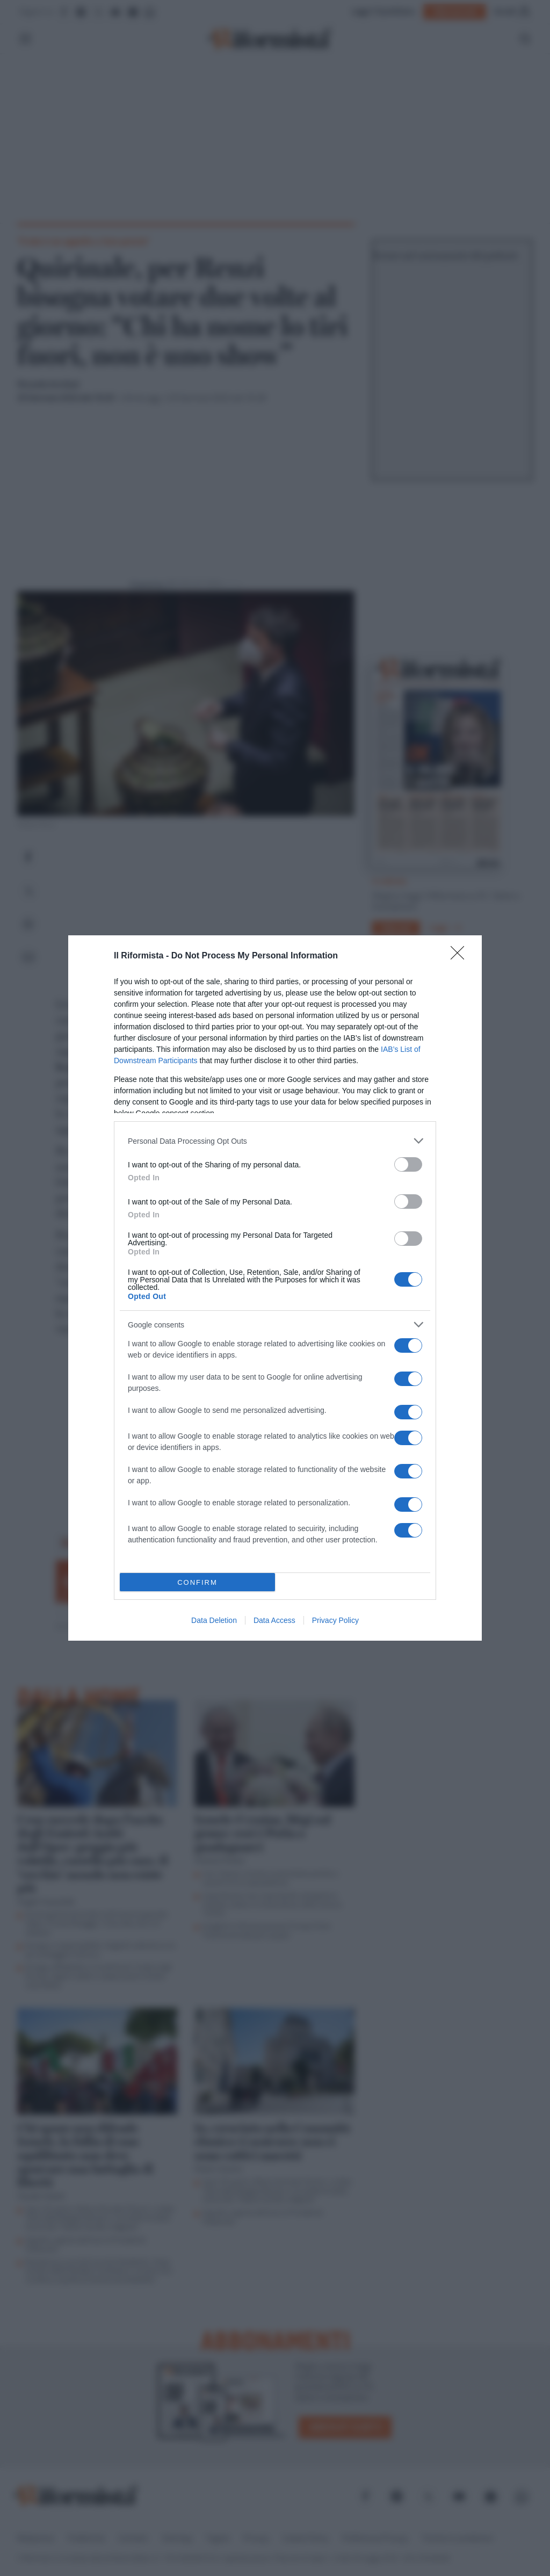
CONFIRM (197, 1582)
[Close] (461, 956)
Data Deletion (214, 1620)
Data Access (274, 1620)
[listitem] (275, 1140)
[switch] (408, 1164)
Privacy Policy (335, 1620)
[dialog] (275, 1288)
